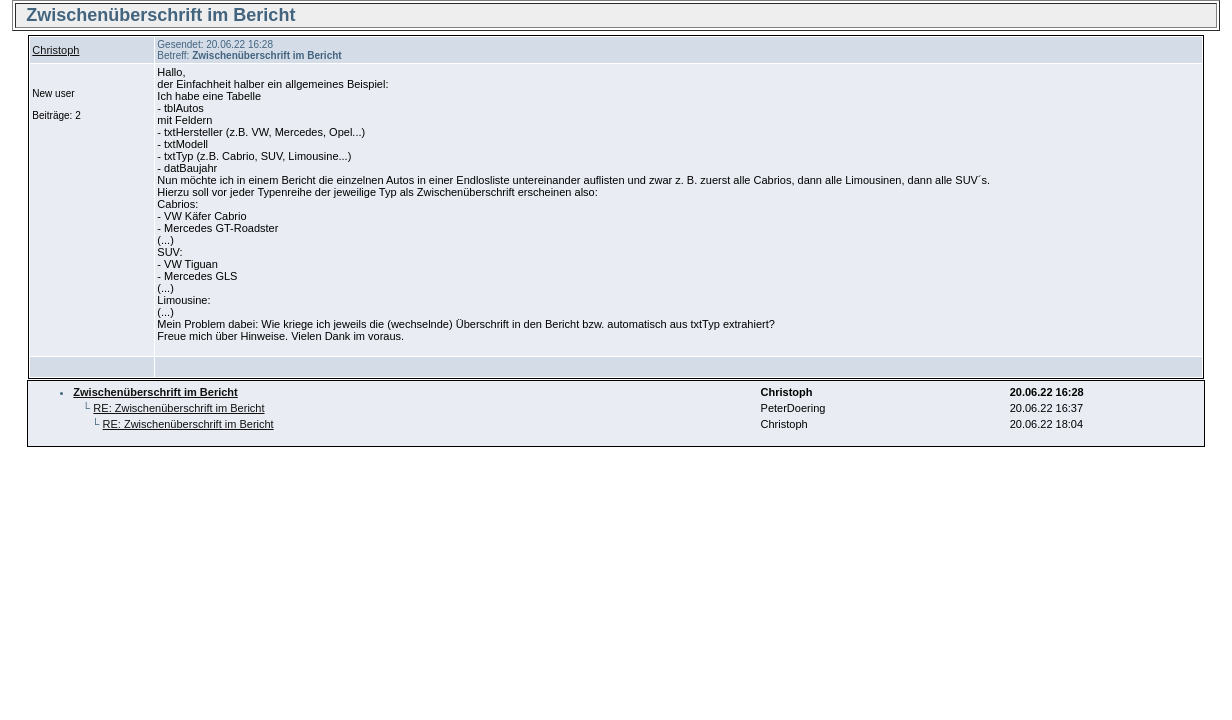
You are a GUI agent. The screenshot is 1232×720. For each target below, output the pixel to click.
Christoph (55, 50)
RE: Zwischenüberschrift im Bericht (178, 408)
